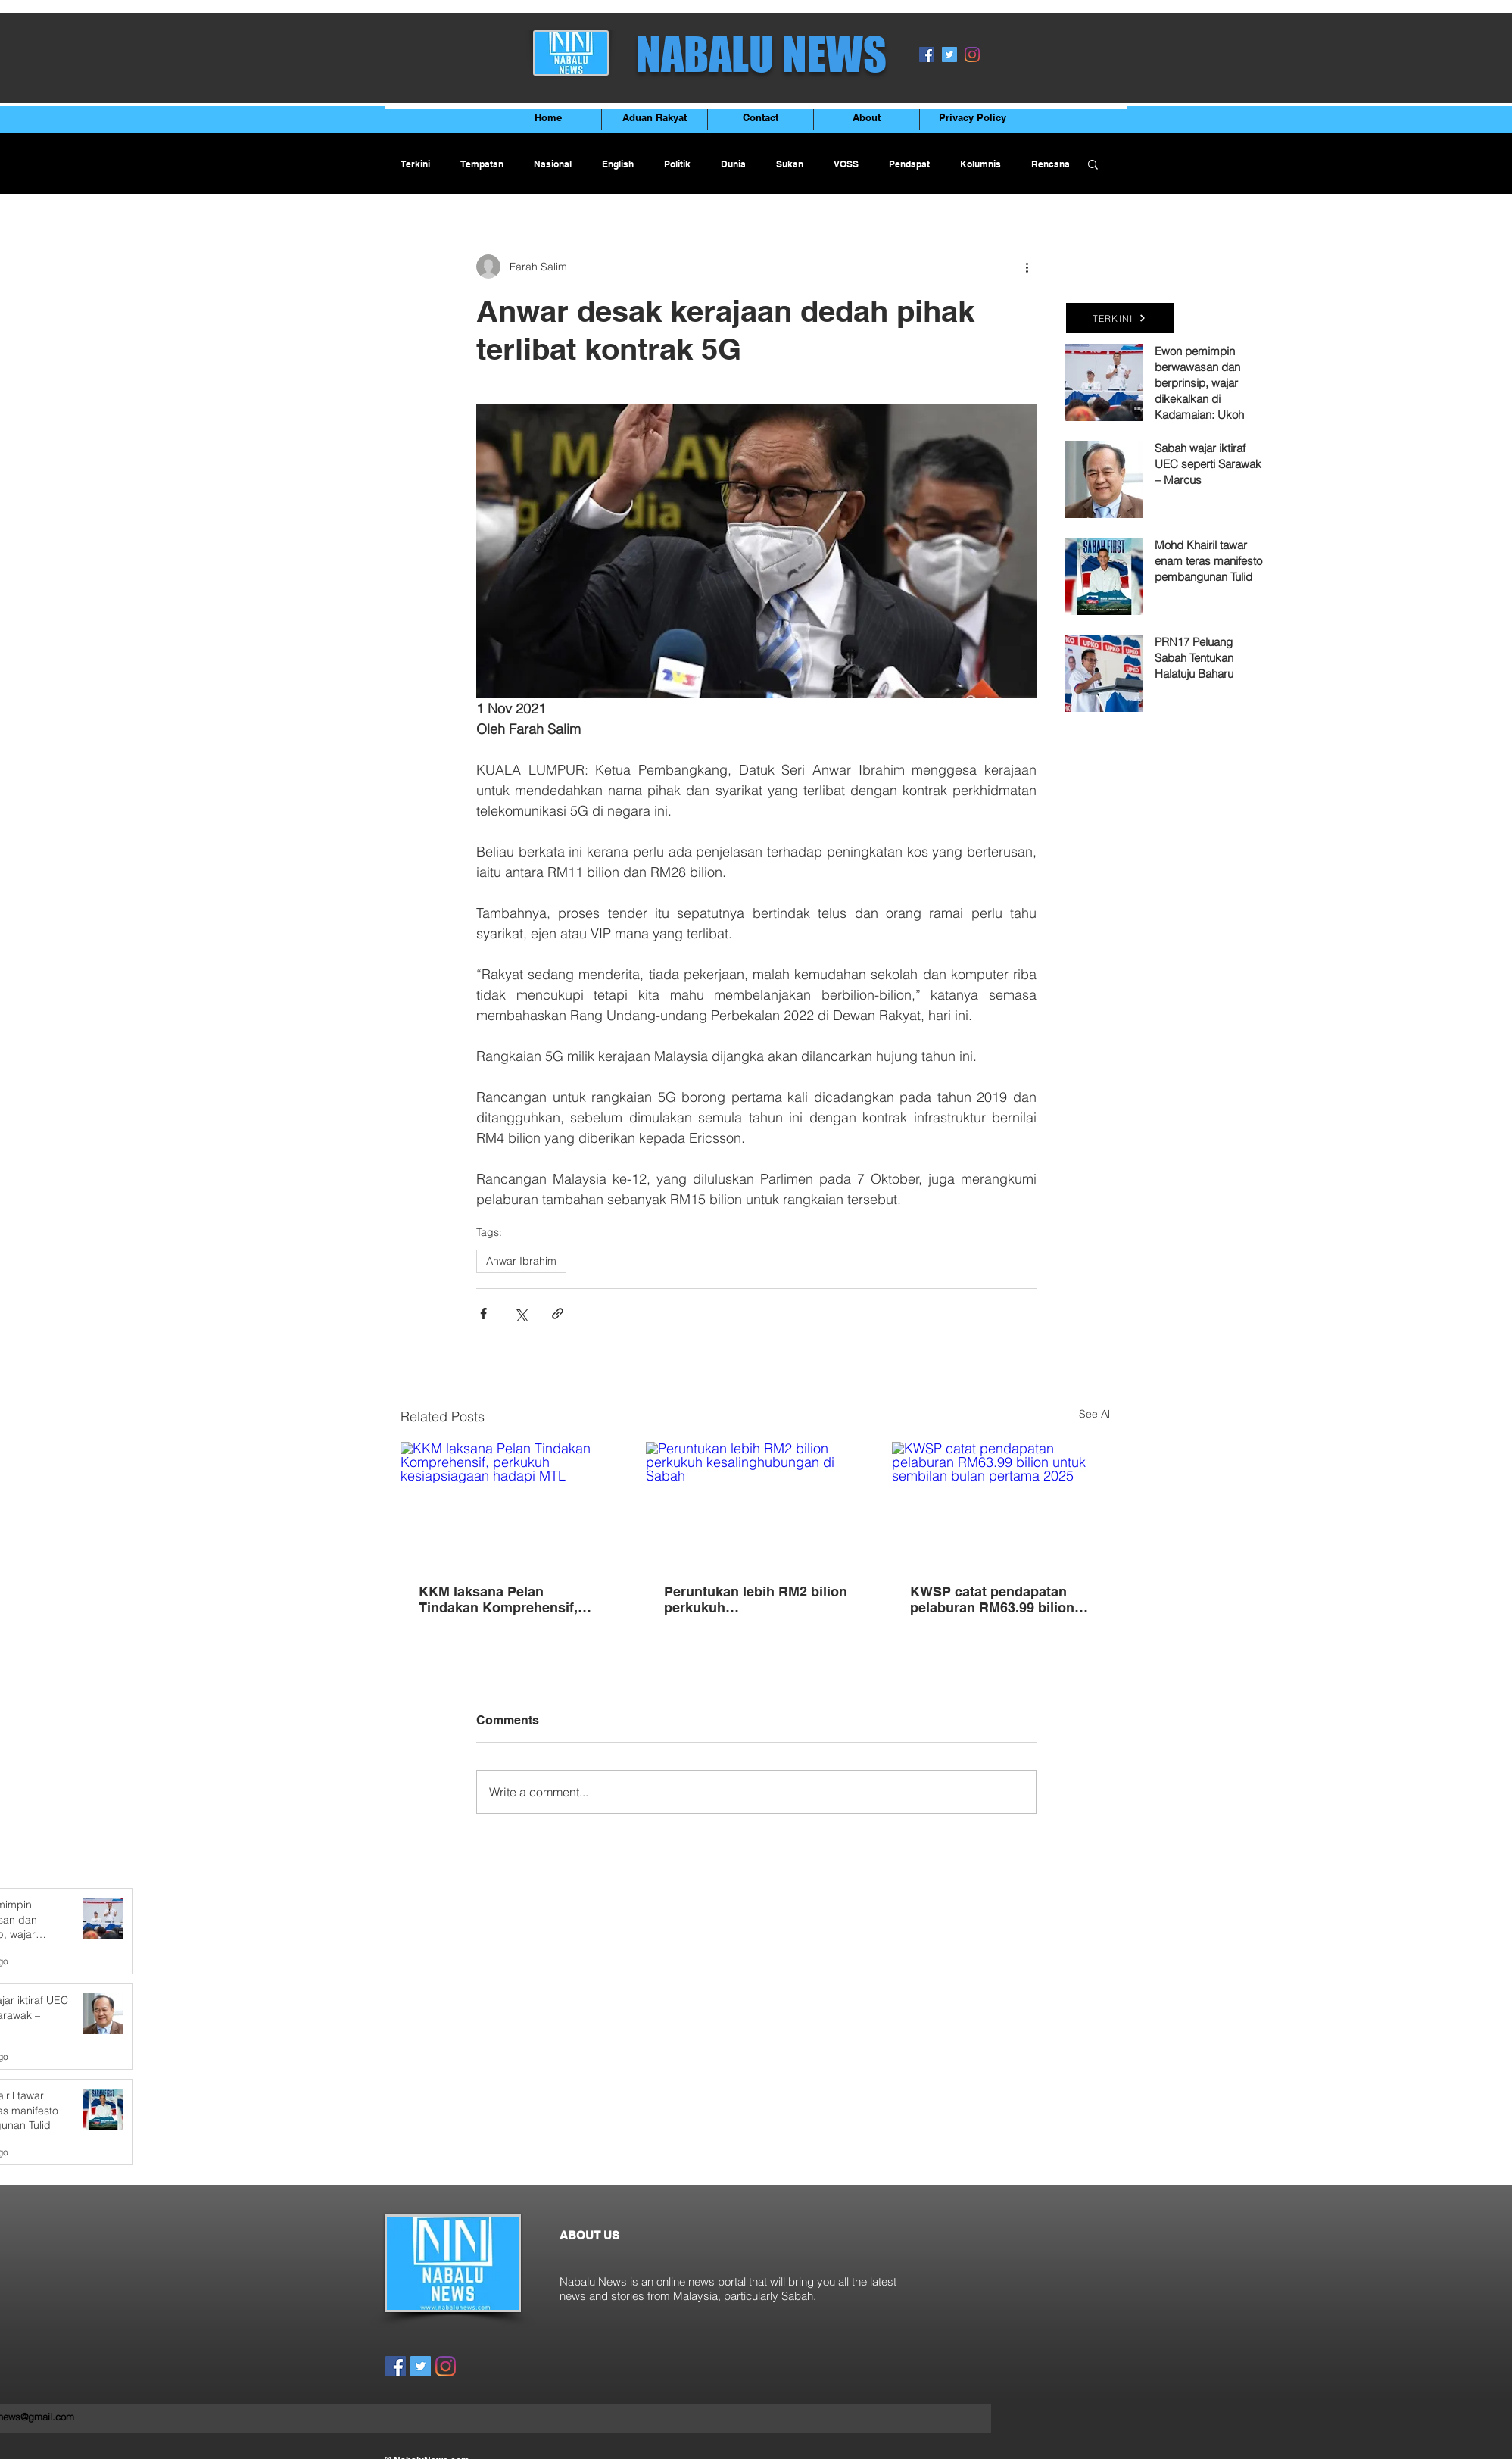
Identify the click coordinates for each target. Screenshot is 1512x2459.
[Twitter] (949, 54)
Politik (677, 164)
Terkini (415, 164)
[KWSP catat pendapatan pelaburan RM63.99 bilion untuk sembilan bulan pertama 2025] (1002, 1503)
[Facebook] (926, 54)
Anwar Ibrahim (521, 1261)
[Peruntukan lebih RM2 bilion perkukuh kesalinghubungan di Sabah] (756, 1504)
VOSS (846, 164)
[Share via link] (557, 1313)
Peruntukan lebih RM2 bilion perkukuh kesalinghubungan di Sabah (755, 1599)
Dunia (733, 164)
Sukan (789, 164)
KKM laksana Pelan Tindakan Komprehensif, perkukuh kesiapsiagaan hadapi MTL (498, 1599)
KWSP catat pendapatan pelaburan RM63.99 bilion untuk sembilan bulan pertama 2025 (992, 1599)
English (618, 164)
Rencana (1050, 164)
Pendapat (909, 164)
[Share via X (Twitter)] (520, 1313)
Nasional (553, 164)
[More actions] (1027, 266)
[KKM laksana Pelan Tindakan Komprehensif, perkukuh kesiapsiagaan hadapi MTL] (511, 1503)
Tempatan (481, 164)
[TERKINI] (1120, 318)
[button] (1093, 164)
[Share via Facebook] (483, 1313)
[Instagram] (972, 54)
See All (1095, 1414)
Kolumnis (980, 164)
